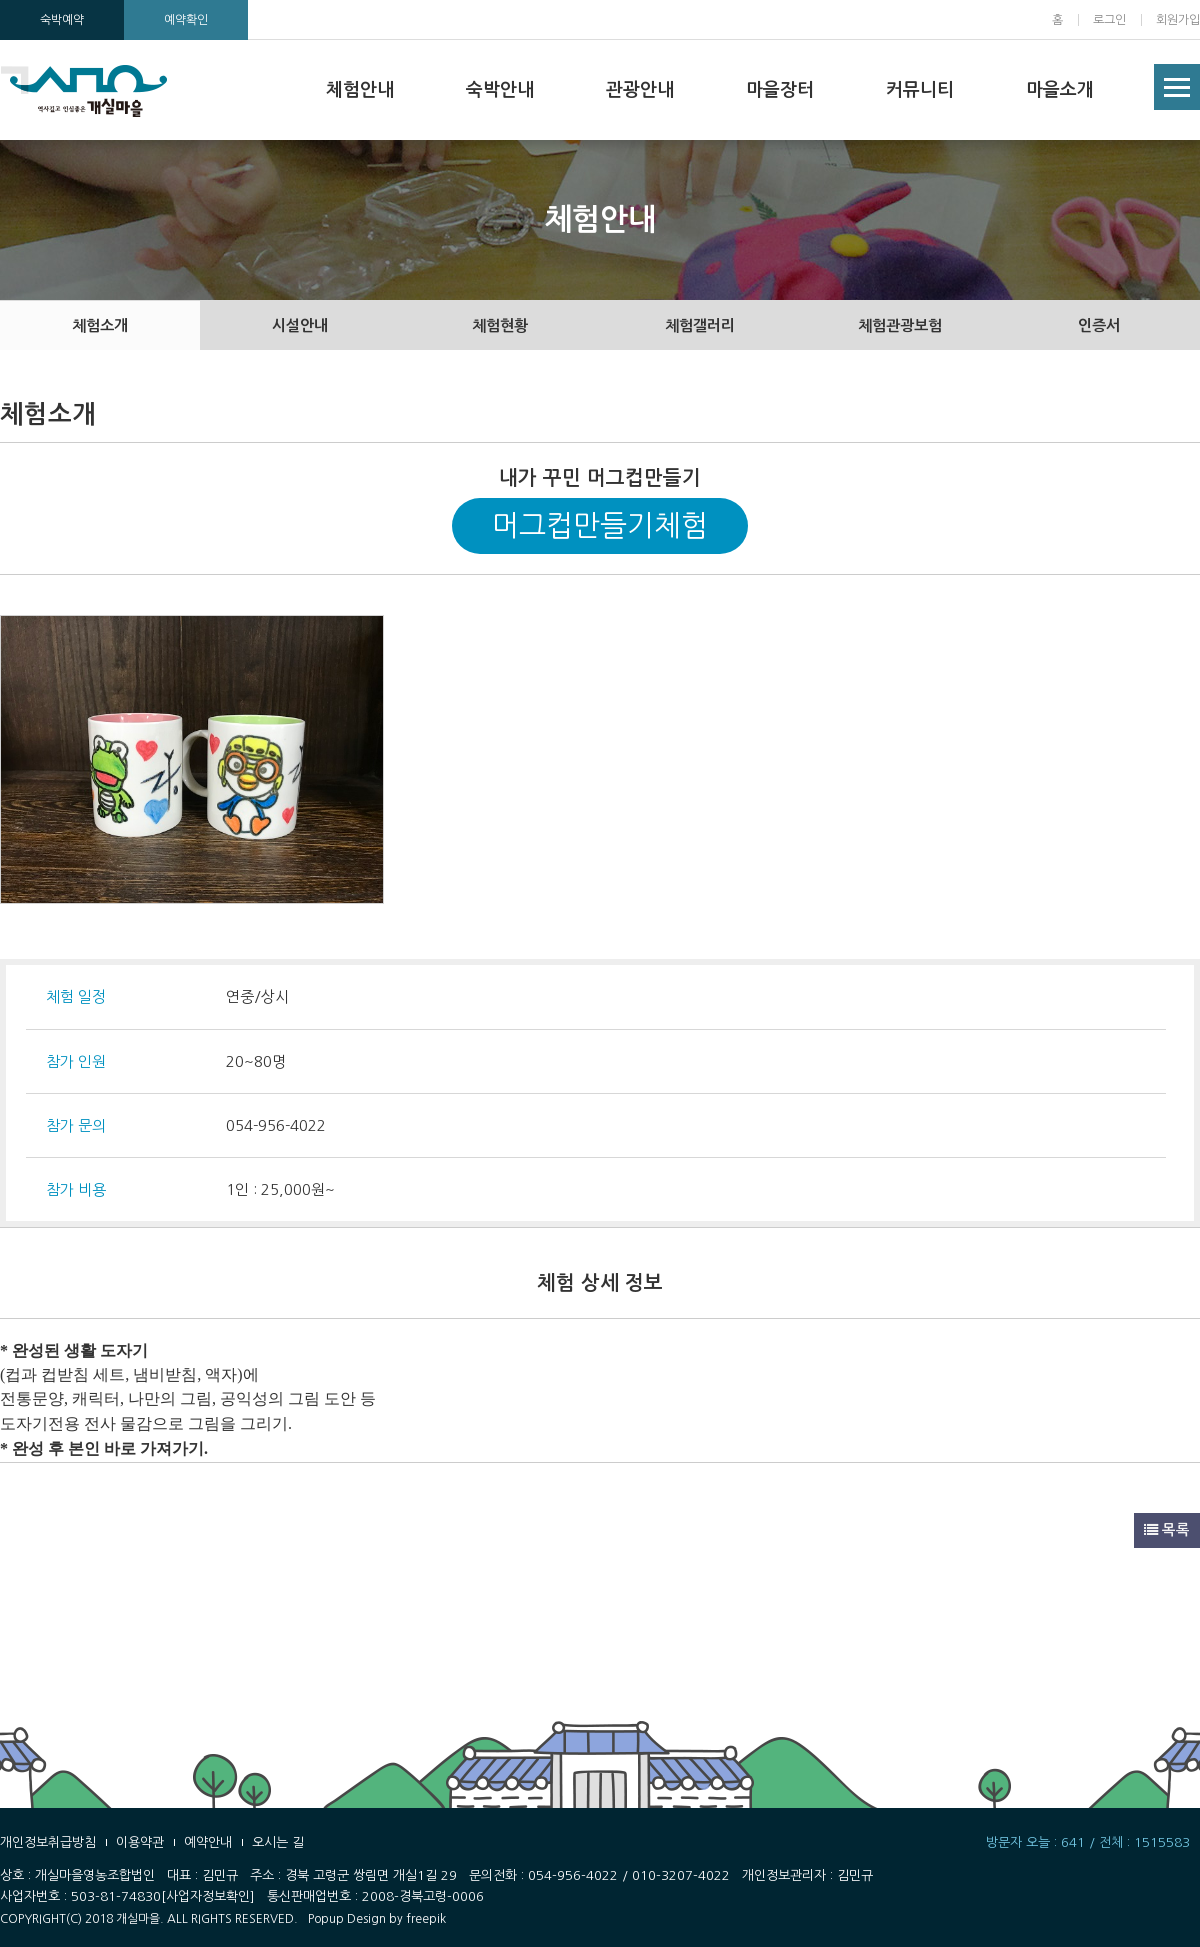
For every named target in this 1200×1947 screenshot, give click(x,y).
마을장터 (780, 90)
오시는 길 (278, 1842)
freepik (426, 1919)
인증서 (1099, 325)
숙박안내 (500, 90)
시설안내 (300, 325)
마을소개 (1060, 90)
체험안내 (360, 90)
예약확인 (186, 20)
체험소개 (100, 325)
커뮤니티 (920, 90)
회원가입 (1178, 20)
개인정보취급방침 (48, 1842)
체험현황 (500, 325)
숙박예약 (62, 20)
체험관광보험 (900, 325)
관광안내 (640, 90)
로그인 (1109, 20)
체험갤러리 (700, 325)
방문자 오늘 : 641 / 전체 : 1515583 (1088, 1842)
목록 (1167, 1530)
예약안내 (208, 1842)
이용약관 (140, 1842)
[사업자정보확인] (208, 1896)
